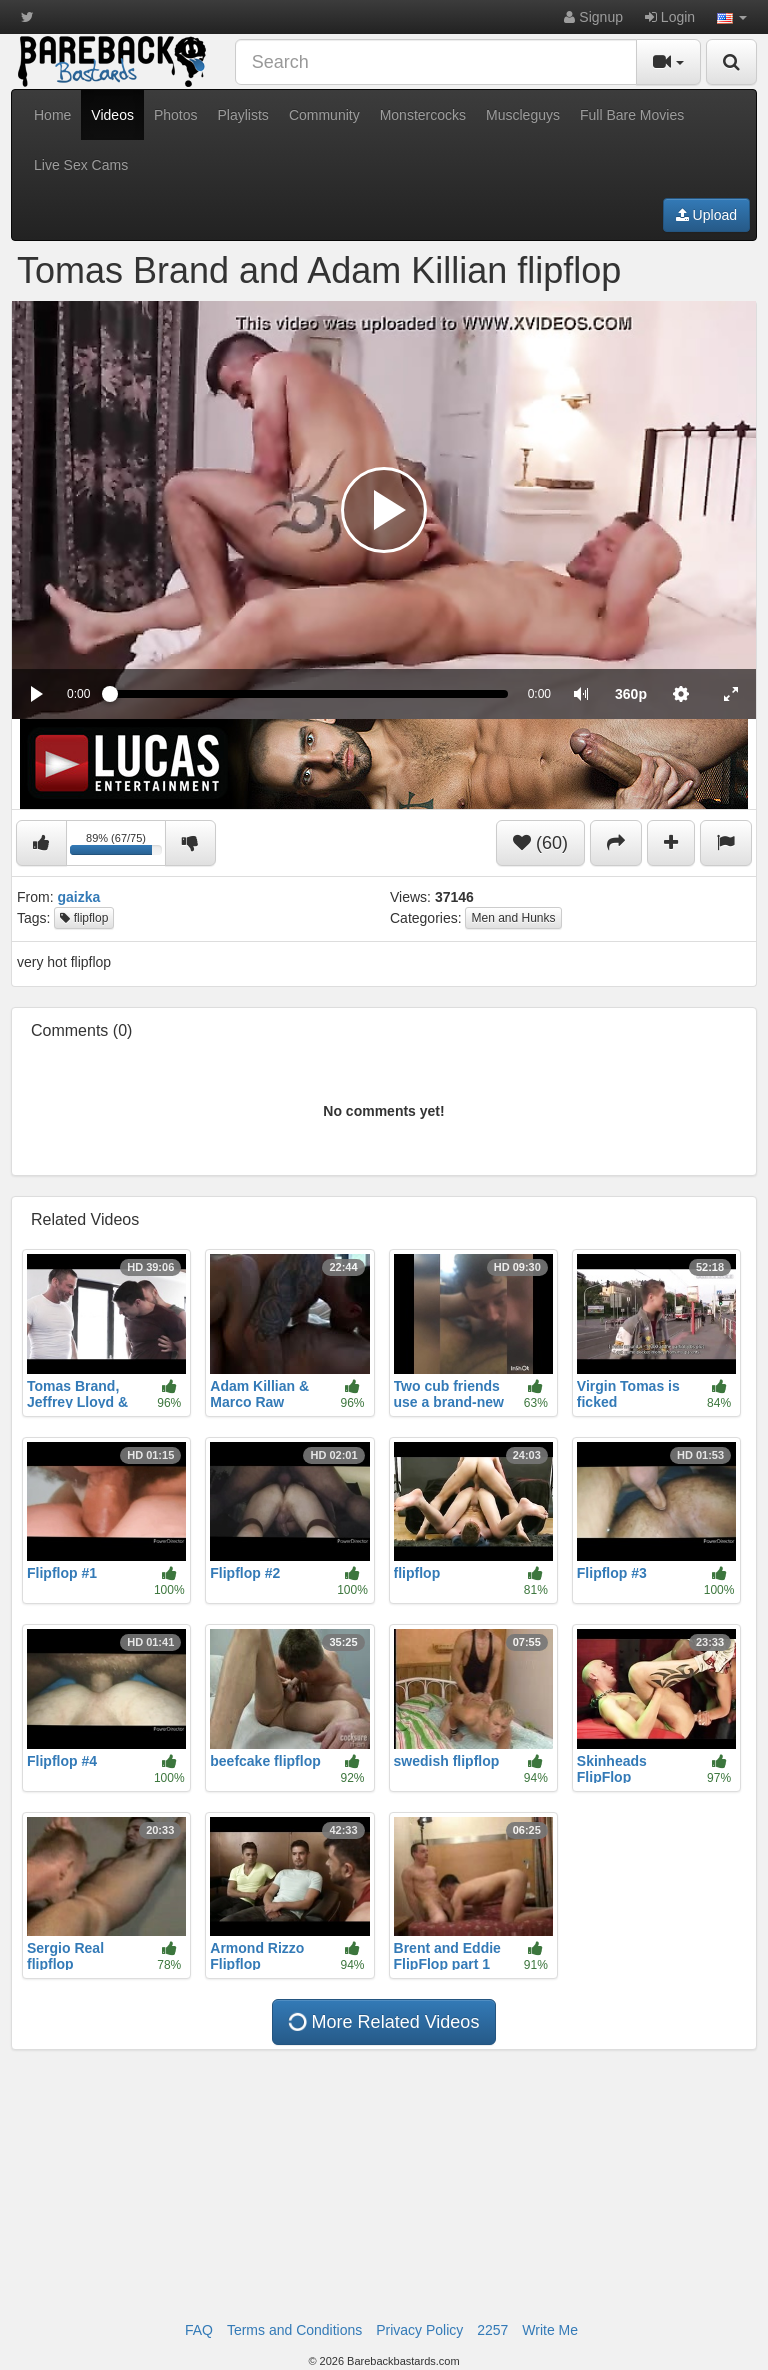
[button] (732, 17)
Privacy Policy (419, 2330)
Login (670, 17)
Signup (593, 17)
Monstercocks (423, 115)
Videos (112, 115)
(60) (540, 843)
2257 (492, 2330)
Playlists (243, 115)
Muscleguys (523, 115)
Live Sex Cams (81, 165)
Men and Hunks (513, 918)
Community (324, 115)
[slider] (308, 694)
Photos (176, 115)
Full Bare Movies (632, 115)
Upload (706, 215)
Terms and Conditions (294, 2330)
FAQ (199, 2330)
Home (52, 115)
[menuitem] (631, 694)
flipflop (84, 918)
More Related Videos (382, 2022)
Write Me (550, 2330)
